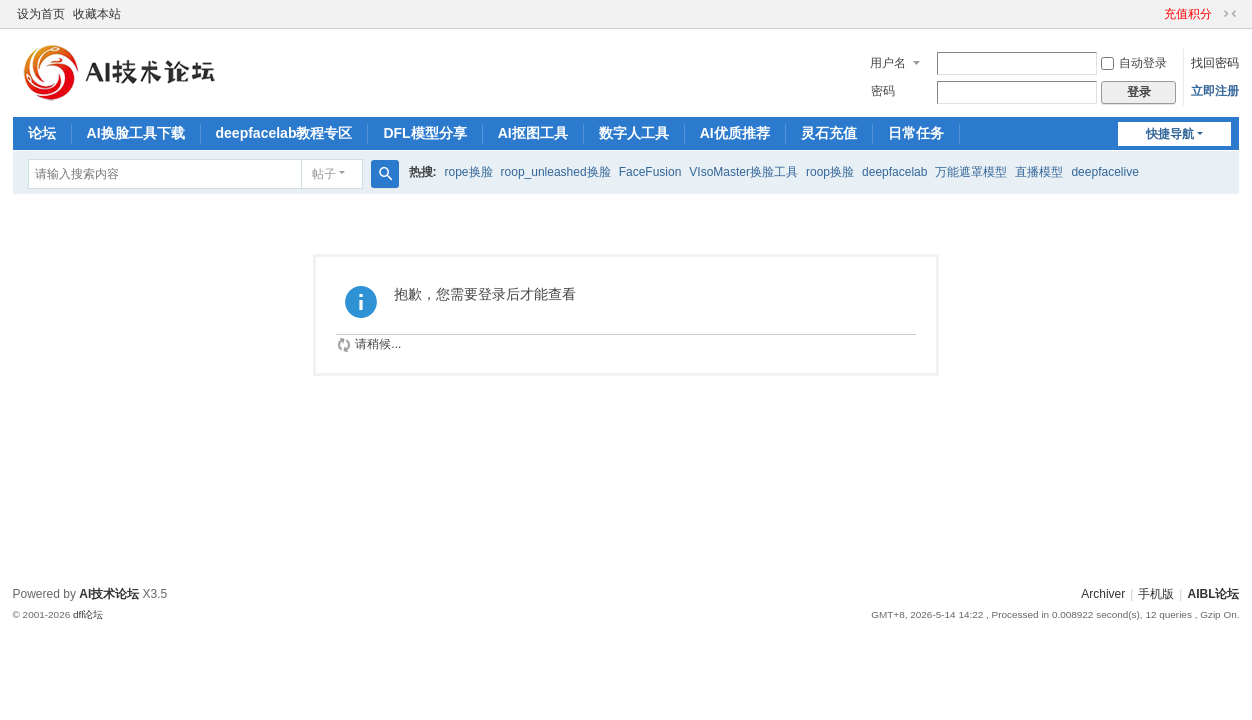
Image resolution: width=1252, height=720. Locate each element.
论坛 (42, 133)
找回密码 (1215, 63)
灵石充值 (829, 133)
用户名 (888, 63)
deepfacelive (1104, 172)
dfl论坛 (88, 614)
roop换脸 (830, 172)
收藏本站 (97, 14)
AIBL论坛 (1213, 594)
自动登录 (1134, 63)
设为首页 (41, 14)
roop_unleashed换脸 (556, 172)
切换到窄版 (1230, 14)
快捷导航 (1170, 134)
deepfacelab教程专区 (284, 133)
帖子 (324, 174)
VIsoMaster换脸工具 (743, 172)
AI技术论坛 (109, 594)
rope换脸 (469, 172)
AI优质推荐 (735, 133)
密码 (883, 91)
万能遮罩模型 (971, 172)
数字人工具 (634, 133)
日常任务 (916, 133)
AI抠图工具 (533, 133)
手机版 (1156, 594)
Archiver (1103, 594)
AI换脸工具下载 (136, 133)
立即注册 (1215, 91)
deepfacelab (894, 172)
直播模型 (1039, 172)
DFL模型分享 (424, 133)
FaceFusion (650, 172)
